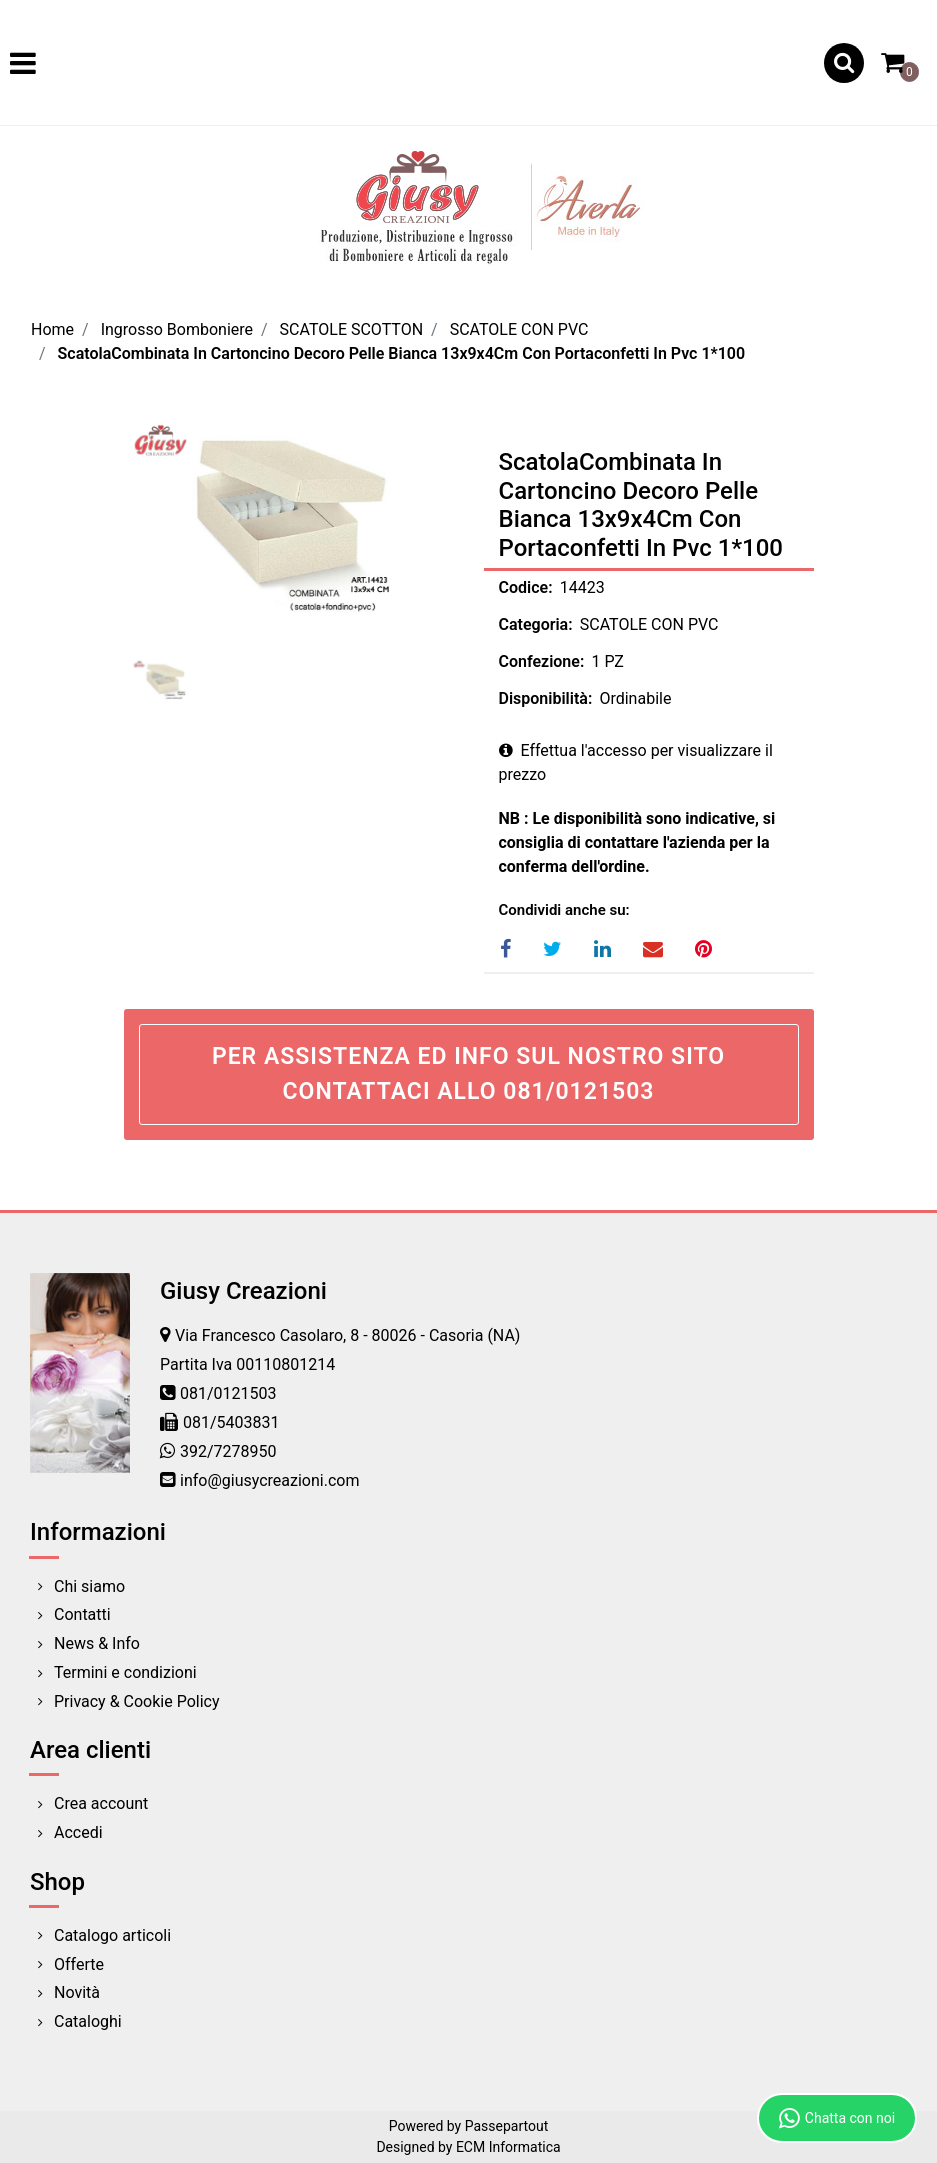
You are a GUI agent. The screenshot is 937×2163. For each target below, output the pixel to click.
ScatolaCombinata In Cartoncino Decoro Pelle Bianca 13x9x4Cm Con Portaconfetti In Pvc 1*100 (402, 353)
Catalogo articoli (112, 1935)
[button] (844, 63)
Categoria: (536, 624)
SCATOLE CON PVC (519, 329)
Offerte (79, 1964)
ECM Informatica (508, 2147)
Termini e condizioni (125, 1672)
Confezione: (542, 661)
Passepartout (507, 2126)
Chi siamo (89, 1586)
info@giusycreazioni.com (269, 1480)
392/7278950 (228, 1451)
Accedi (78, 1832)
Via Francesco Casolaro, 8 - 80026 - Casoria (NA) (347, 1335)
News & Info (97, 1643)
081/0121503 (228, 1393)
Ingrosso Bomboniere (177, 329)
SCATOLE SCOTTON (352, 329)
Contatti (82, 1614)
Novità (77, 1992)
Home (52, 329)
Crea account (101, 1803)
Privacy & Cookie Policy (137, 1701)
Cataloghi (88, 2021)
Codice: (526, 587)
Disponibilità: (546, 698)
